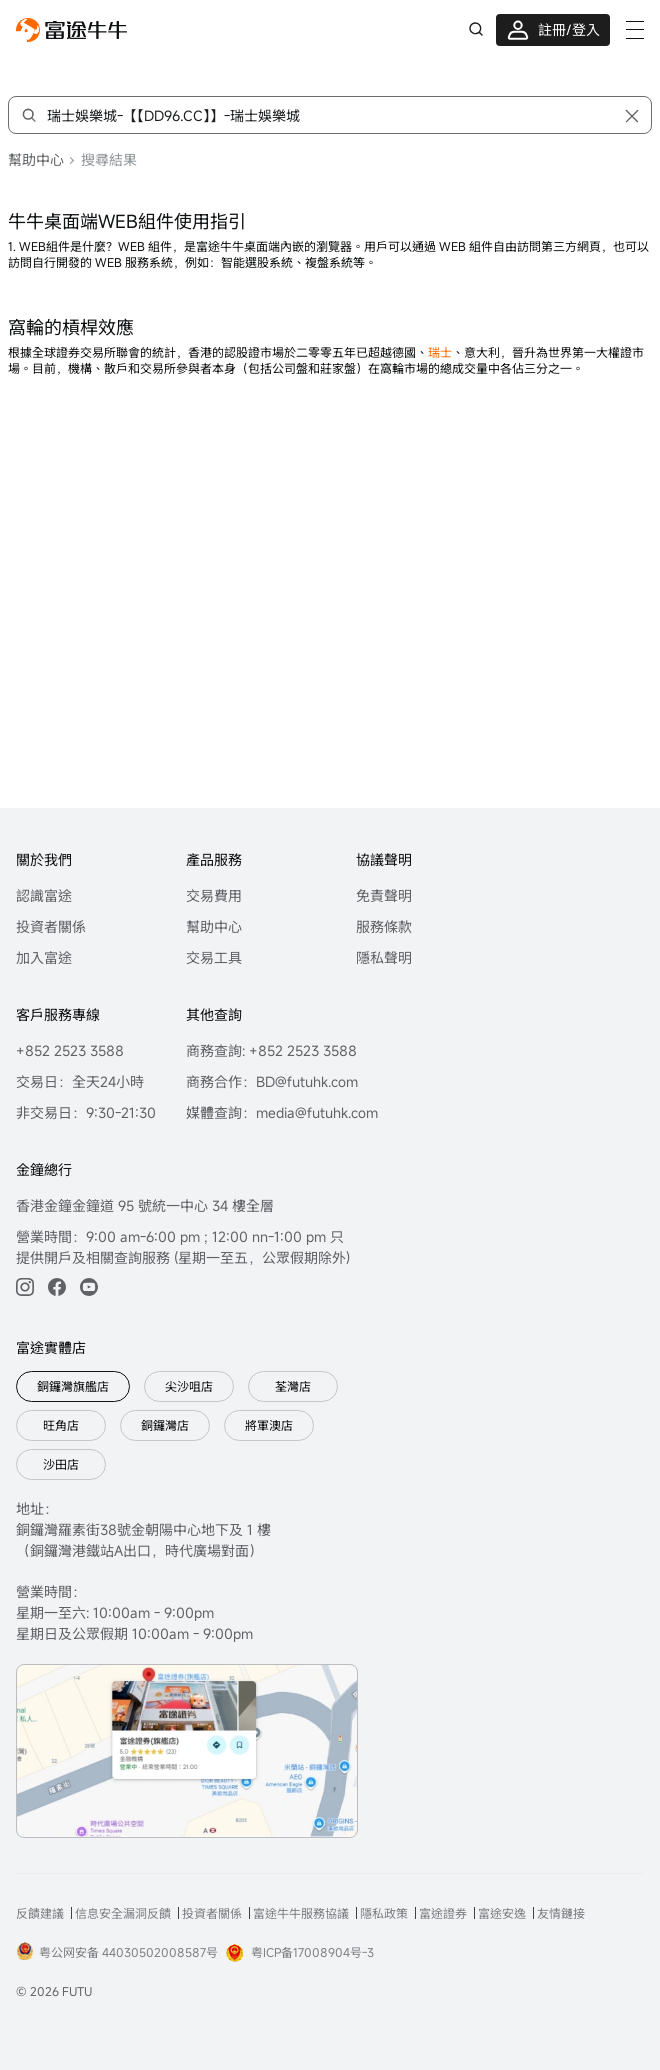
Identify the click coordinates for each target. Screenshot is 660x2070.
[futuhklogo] (71, 30)
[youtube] (89, 1287)
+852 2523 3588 (70, 1050)
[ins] (25, 1287)
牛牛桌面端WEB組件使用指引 (127, 221)
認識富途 (44, 895)
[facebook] (57, 1287)
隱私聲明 (384, 957)
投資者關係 (51, 926)
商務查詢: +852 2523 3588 (271, 1050)
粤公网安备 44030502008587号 (117, 1951)
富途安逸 (502, 1913)
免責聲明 (384, 895)
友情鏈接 (561, 1913)
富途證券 (443, 1913)
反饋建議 (40, 1913)
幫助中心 (36, 159)
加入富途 (44, 957)
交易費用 (214, 895)
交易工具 (214, 957)
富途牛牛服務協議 (301, 1913)
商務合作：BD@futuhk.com (272, 1081)
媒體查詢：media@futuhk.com (282, 1112)
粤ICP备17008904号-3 (300, 1953)
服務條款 (384, 926)
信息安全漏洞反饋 (123, 1913)
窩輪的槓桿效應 (71, 327)
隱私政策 (384, 1913)
